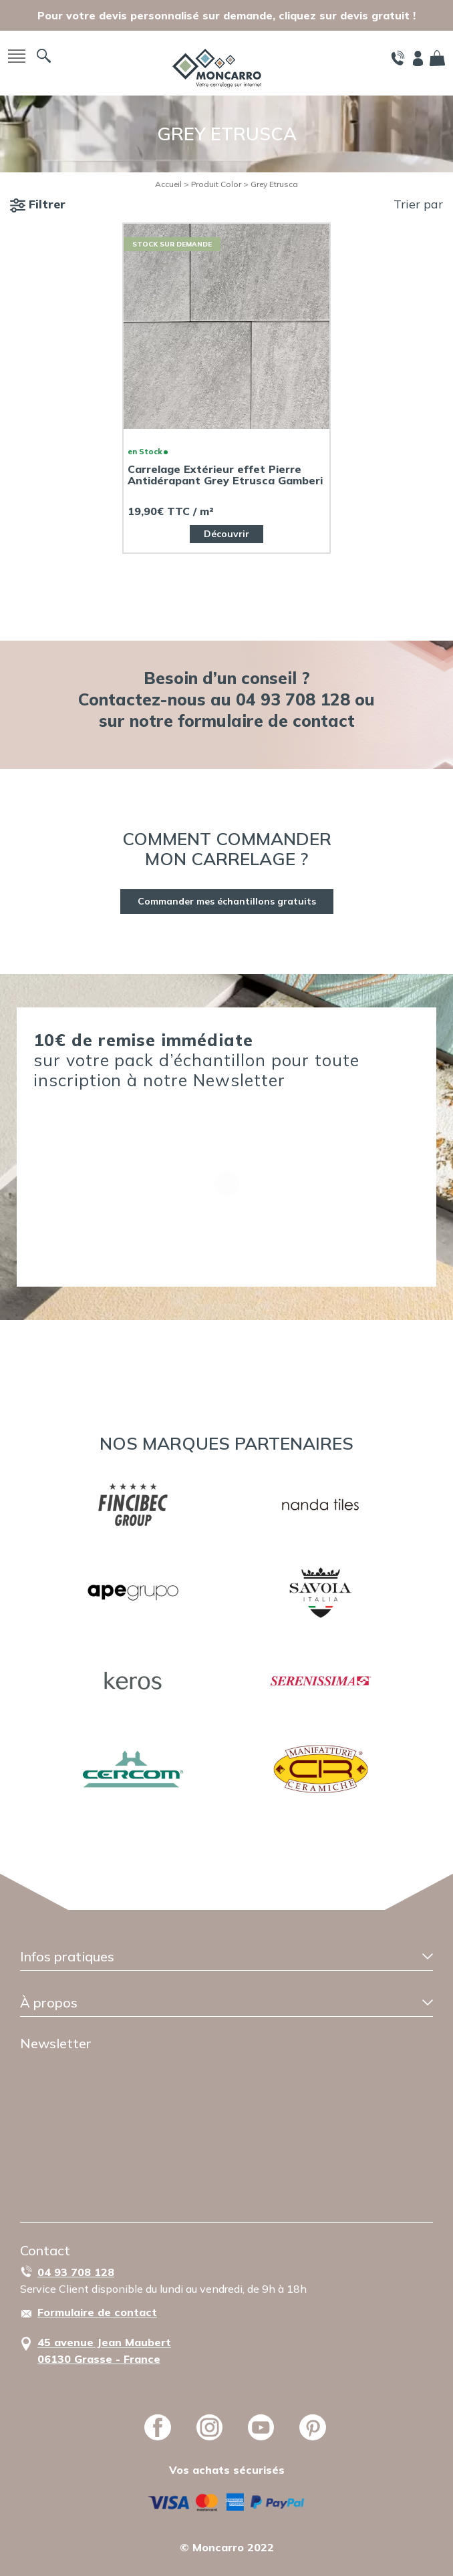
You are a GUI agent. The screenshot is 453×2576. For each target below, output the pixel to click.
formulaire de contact (266, 720)
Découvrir (226, 534)
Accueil (168, 184)
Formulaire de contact (97, 2312)
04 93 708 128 (75, 2272)
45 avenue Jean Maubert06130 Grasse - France (104, 2351)
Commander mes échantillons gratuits (227, 901)
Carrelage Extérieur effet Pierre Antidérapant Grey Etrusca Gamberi (225, 475)
